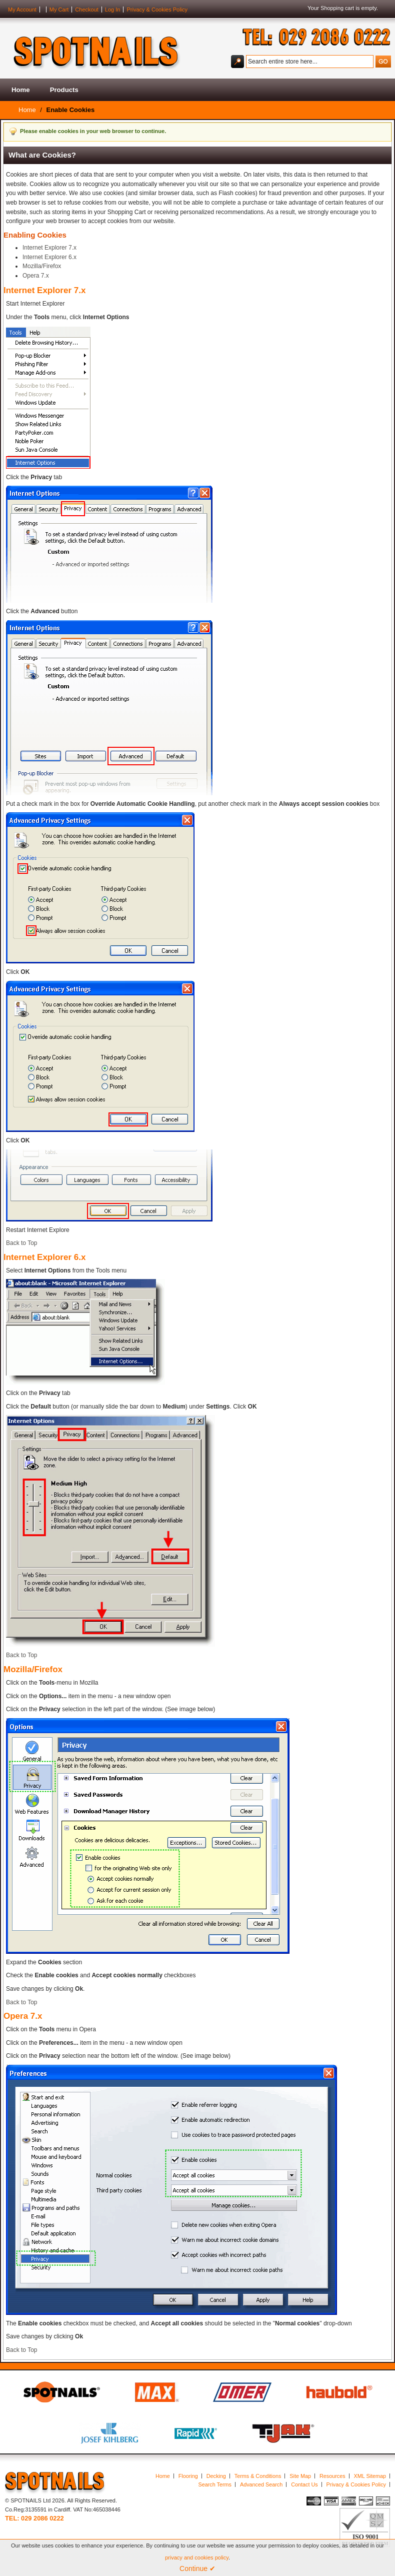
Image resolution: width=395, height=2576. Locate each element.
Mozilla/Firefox (41, 266)
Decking (216, 2476)
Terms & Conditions (258, 2476)
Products (64, 90)
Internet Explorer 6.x (49, 257)
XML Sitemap (370, 2476)
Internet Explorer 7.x (49, 247)
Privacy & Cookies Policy (157, 10)
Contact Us (304, 2484)
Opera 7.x (35, 275)
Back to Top (21, 1242)
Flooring (188, 2476)
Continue (198, 2568)
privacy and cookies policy (196, 2557)
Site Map (300, 2476)
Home (21, 90)
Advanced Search (261, 2484)
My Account (22, 10)
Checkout (86, 10)
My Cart (59, 10)
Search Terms (215, 2484)
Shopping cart (337, 8)
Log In (112, 10)
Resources (333, 2476)
